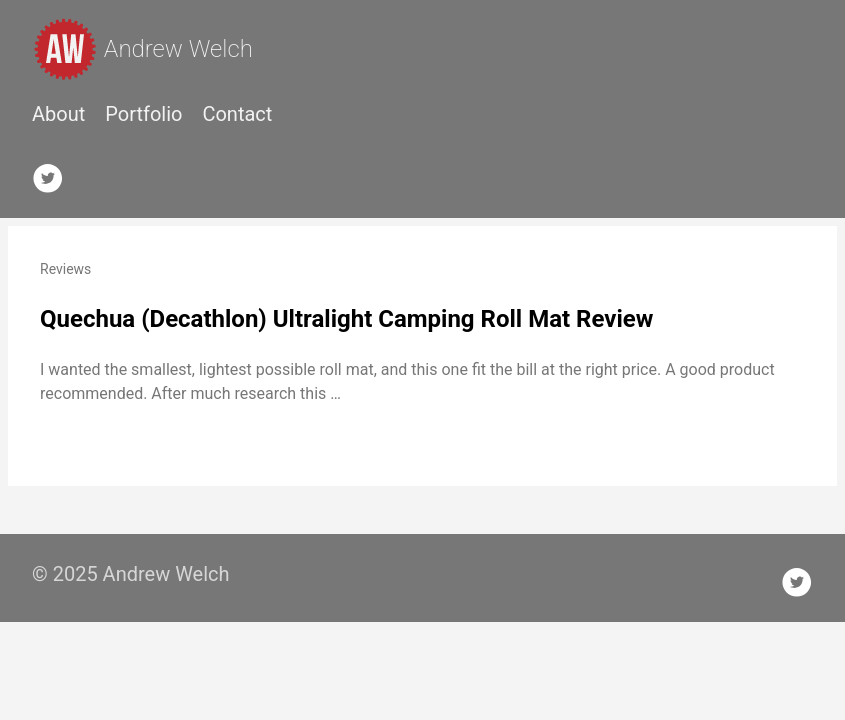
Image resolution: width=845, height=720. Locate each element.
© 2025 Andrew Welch (131, 574)
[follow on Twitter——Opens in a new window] (54, 174)
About (58, 114)
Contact (237, 114)
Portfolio (143, 114)
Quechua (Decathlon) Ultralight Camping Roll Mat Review (346, 319)
